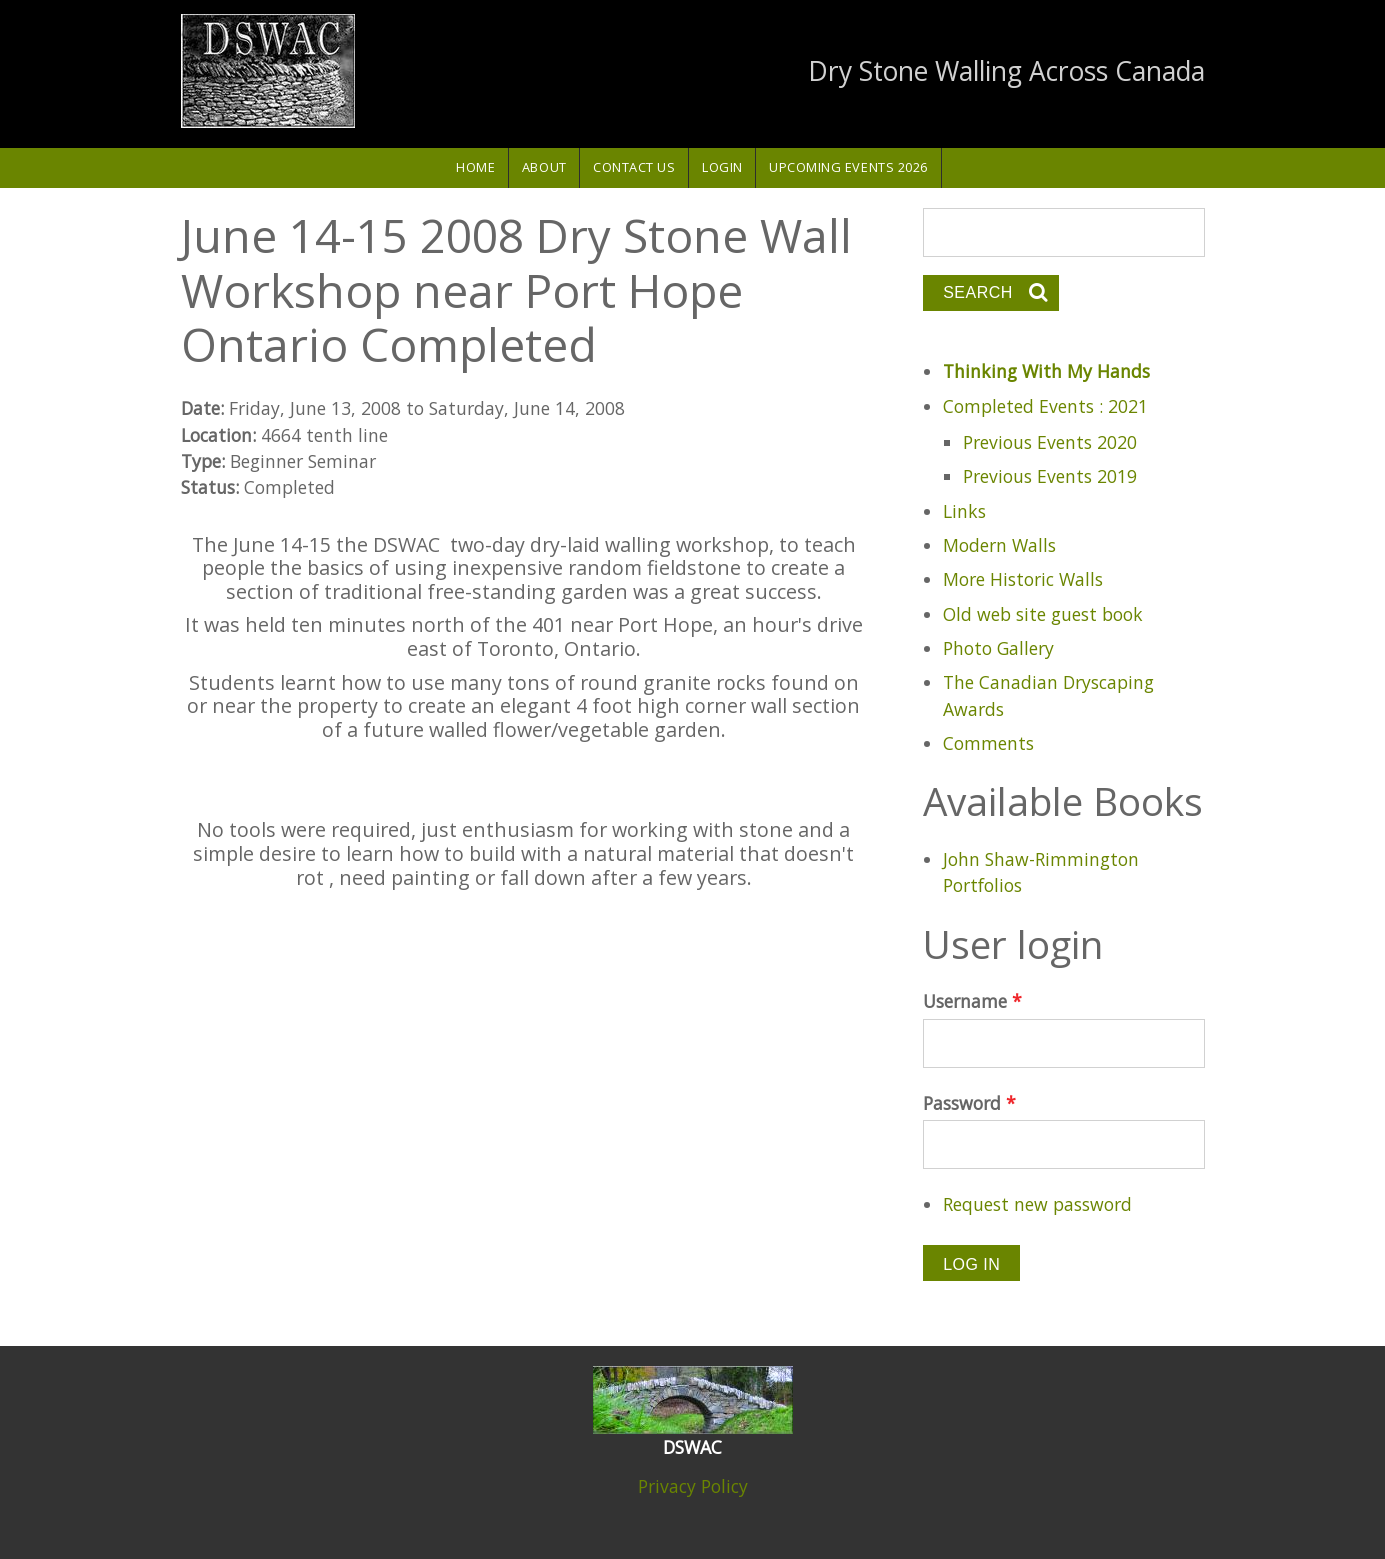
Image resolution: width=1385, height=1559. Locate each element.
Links (964, 511)
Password (969, 1103)
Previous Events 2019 (1050, 476)
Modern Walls (999, 545)
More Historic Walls (1023, 579)
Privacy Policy (693, 1486)
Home (475, 167)
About (544, 167)
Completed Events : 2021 (1045, 406)
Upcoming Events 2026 (848, 167)
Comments (988, 743)
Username (972, 1001)
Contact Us (634, 167)
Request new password (1037, 1204)
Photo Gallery (998, 648)
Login (722, 167)
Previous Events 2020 (1050, 442)
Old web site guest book (1043, 614)
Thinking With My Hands (1046, 371)
